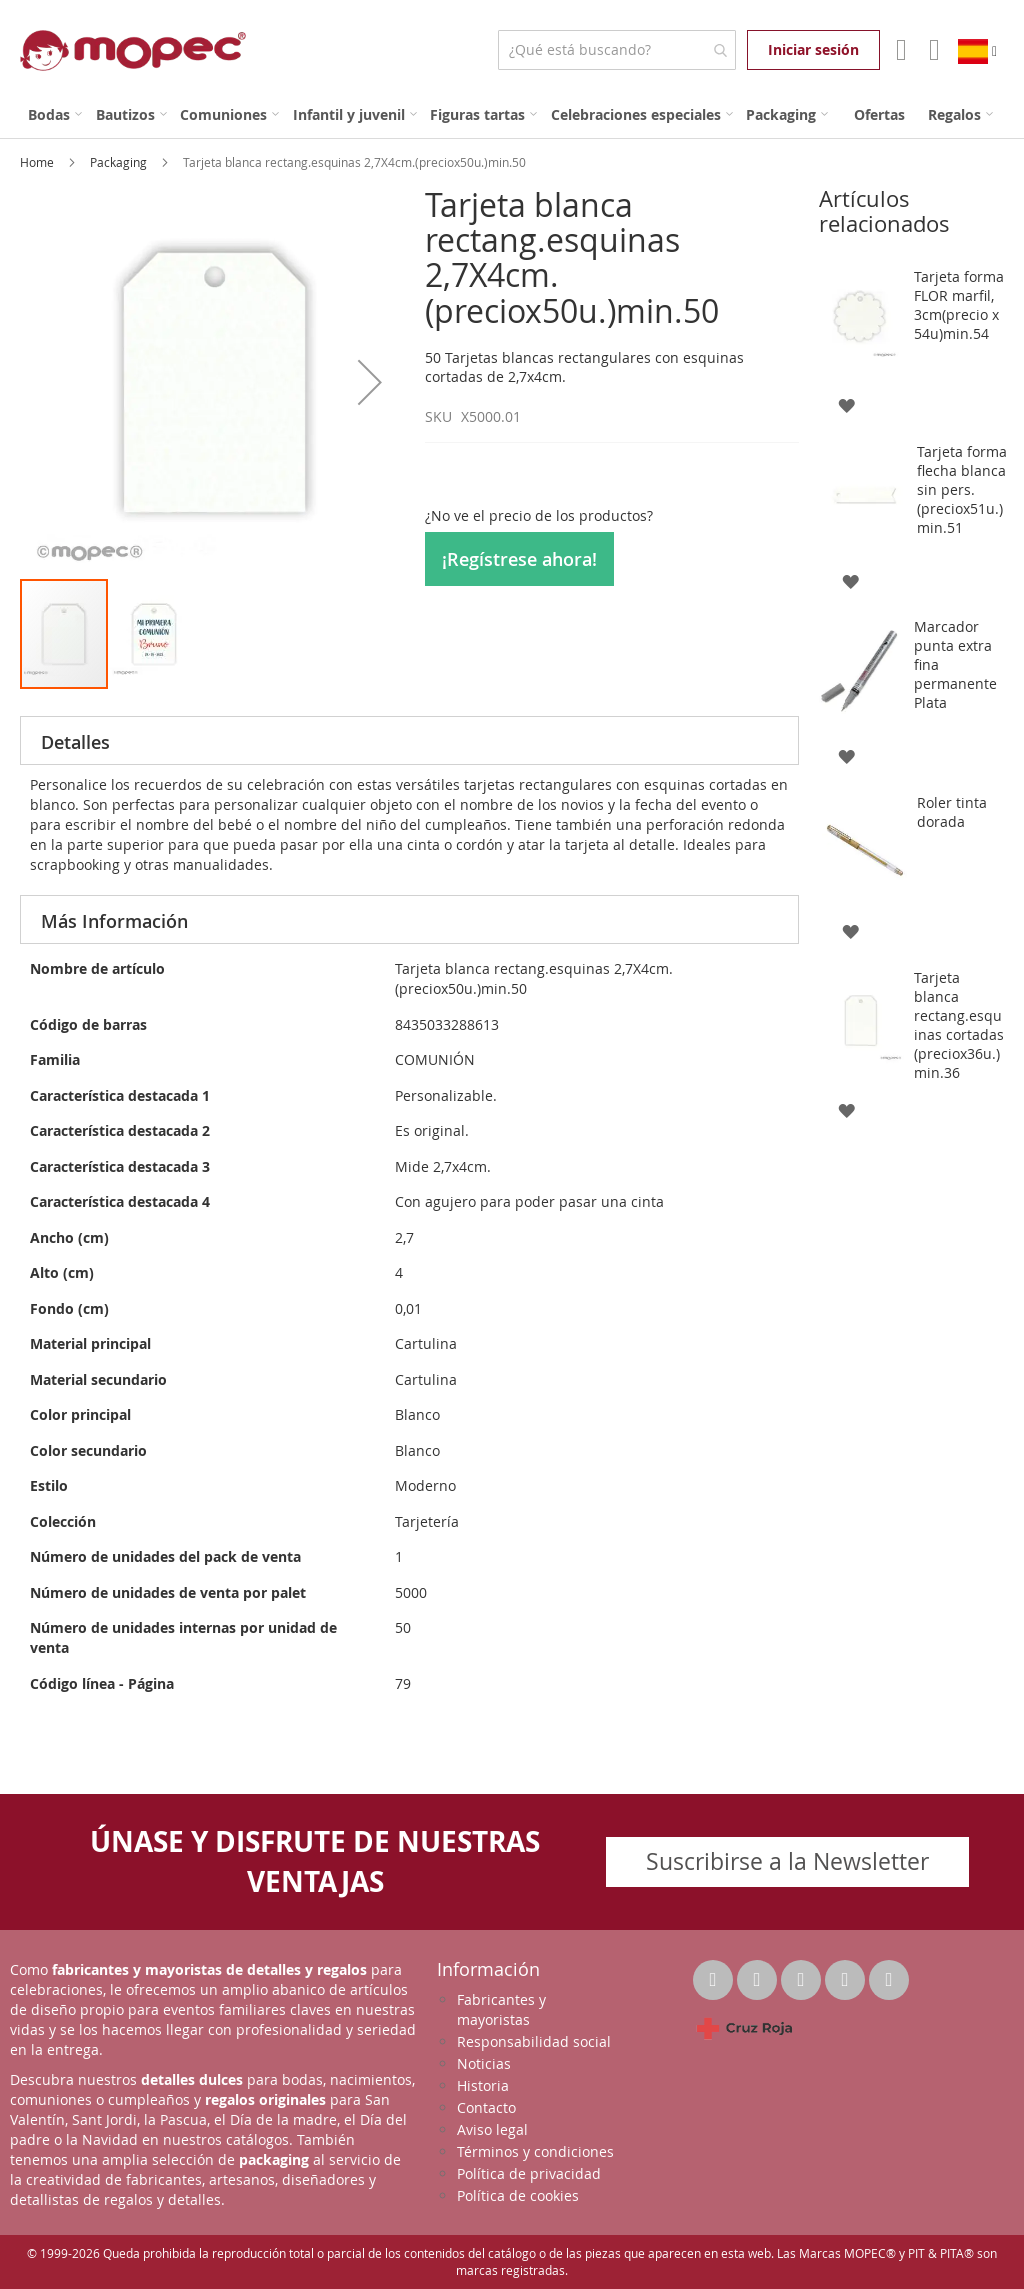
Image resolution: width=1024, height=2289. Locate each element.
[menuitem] (55, 114)
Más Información (114, 921)
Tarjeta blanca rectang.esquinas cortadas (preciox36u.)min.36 (959, 1025)
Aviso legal (492, 2129)
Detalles (75, 742)
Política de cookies (518, 2195)
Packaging (120, 162)
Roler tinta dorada (952, 812)
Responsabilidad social (534, 2041)
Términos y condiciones (535, 2151)
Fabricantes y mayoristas (501, 2009)
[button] (370, 382)
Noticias (484, 2063)
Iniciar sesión (813, 49)
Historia (483, 2085)
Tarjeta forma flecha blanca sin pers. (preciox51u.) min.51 (962, 489)
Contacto (486, 2107)
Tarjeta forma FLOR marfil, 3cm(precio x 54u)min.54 (959, 305)
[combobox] (616, 50)
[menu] (512, 114)
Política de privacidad (529, 2173)
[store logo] (133, 50)
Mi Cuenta (899, 50)
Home (38, 162)
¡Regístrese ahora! (519, 559)
